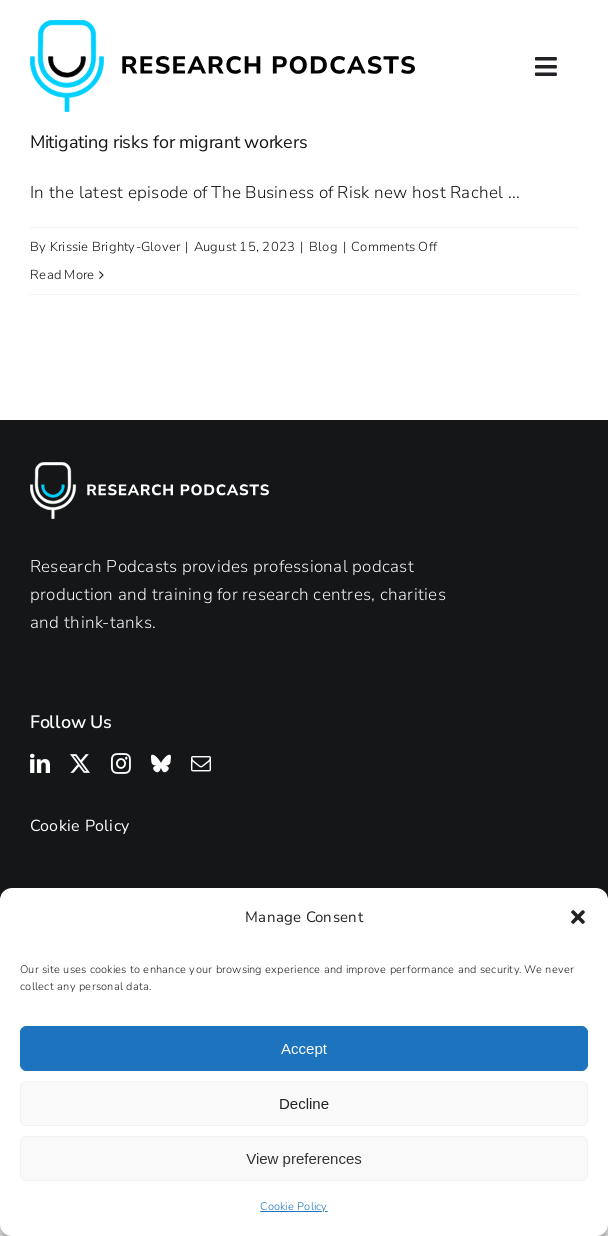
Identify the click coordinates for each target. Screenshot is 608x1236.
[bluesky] (161, 764)
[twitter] (80, 764)
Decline (304, 1103)
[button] (578, 917)
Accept (304, 1048)
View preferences (304, 1158)
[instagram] (121, 764)
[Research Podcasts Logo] (222, 28)
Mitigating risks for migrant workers (168, 142)
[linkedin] (40, 764)
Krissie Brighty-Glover (115, 247)
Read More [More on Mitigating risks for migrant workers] (62, 275)
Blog (323, 247)
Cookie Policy (293, 1206)
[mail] (201, 764)
